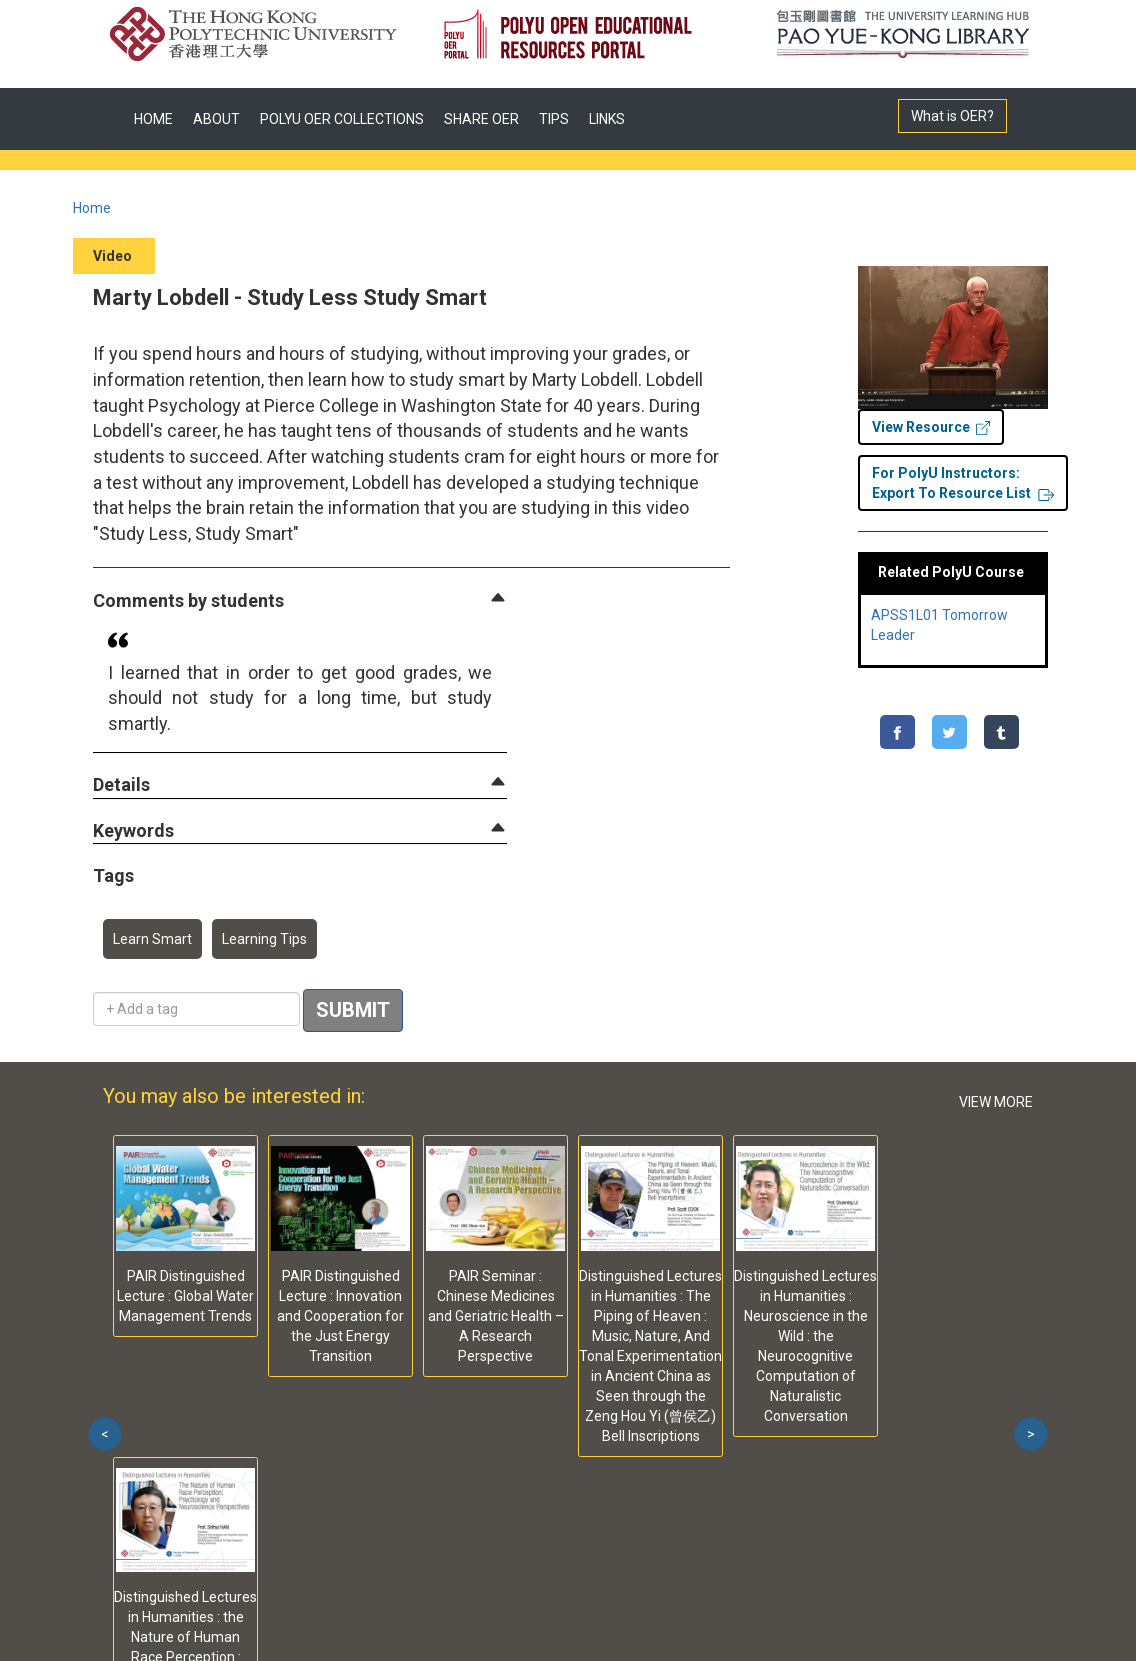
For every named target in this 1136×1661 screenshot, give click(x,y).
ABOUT (216, 119)
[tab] (300, 601)
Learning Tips (264, 939)
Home (92, 208)
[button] (188, 601)
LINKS (607, 119)
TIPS (554, 119)
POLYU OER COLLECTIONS (342, 119)
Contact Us (302, 1490)
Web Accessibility (425, 1490)
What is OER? (952, 116)
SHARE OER (481, 119)
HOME (153, 119)
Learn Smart (152, 939)
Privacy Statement (175, 1490)
